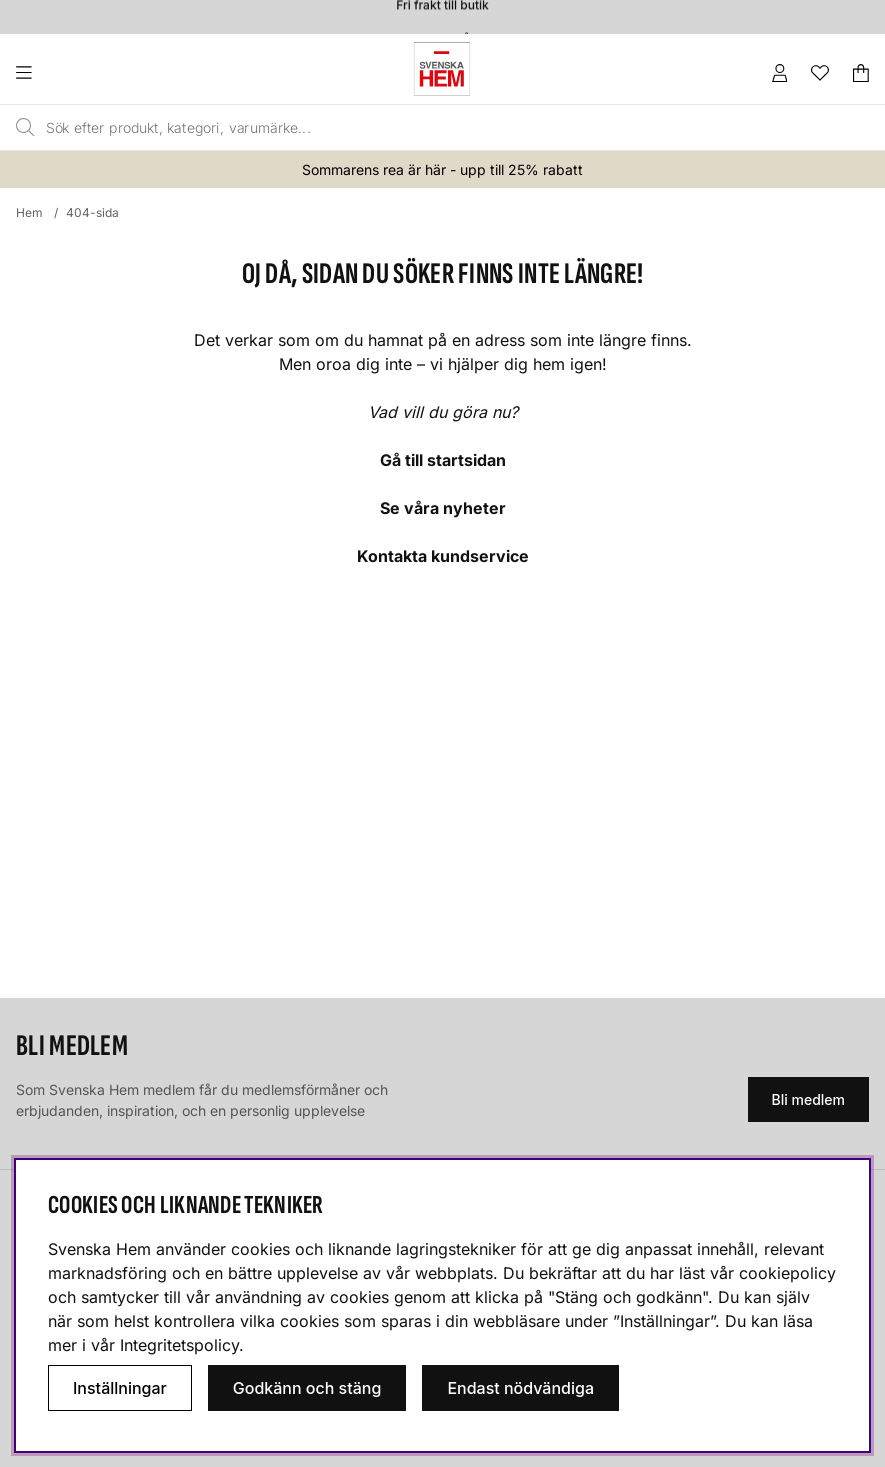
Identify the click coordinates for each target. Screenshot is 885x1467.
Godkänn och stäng (307, 1388)
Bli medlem (808, 1099)
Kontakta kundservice (443, 556)
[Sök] (389, 128)
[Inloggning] (780, 73)
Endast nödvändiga (520, 1388)
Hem (29, 212)
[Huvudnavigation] (64, 73)
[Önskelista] (820, 73)
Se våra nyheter (443, 508)
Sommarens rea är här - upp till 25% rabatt (442, 169)
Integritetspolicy (179, 1345)
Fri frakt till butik (442, 8)
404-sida (92, 212)
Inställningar (120, 1388)
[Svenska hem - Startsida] (442, 69)
